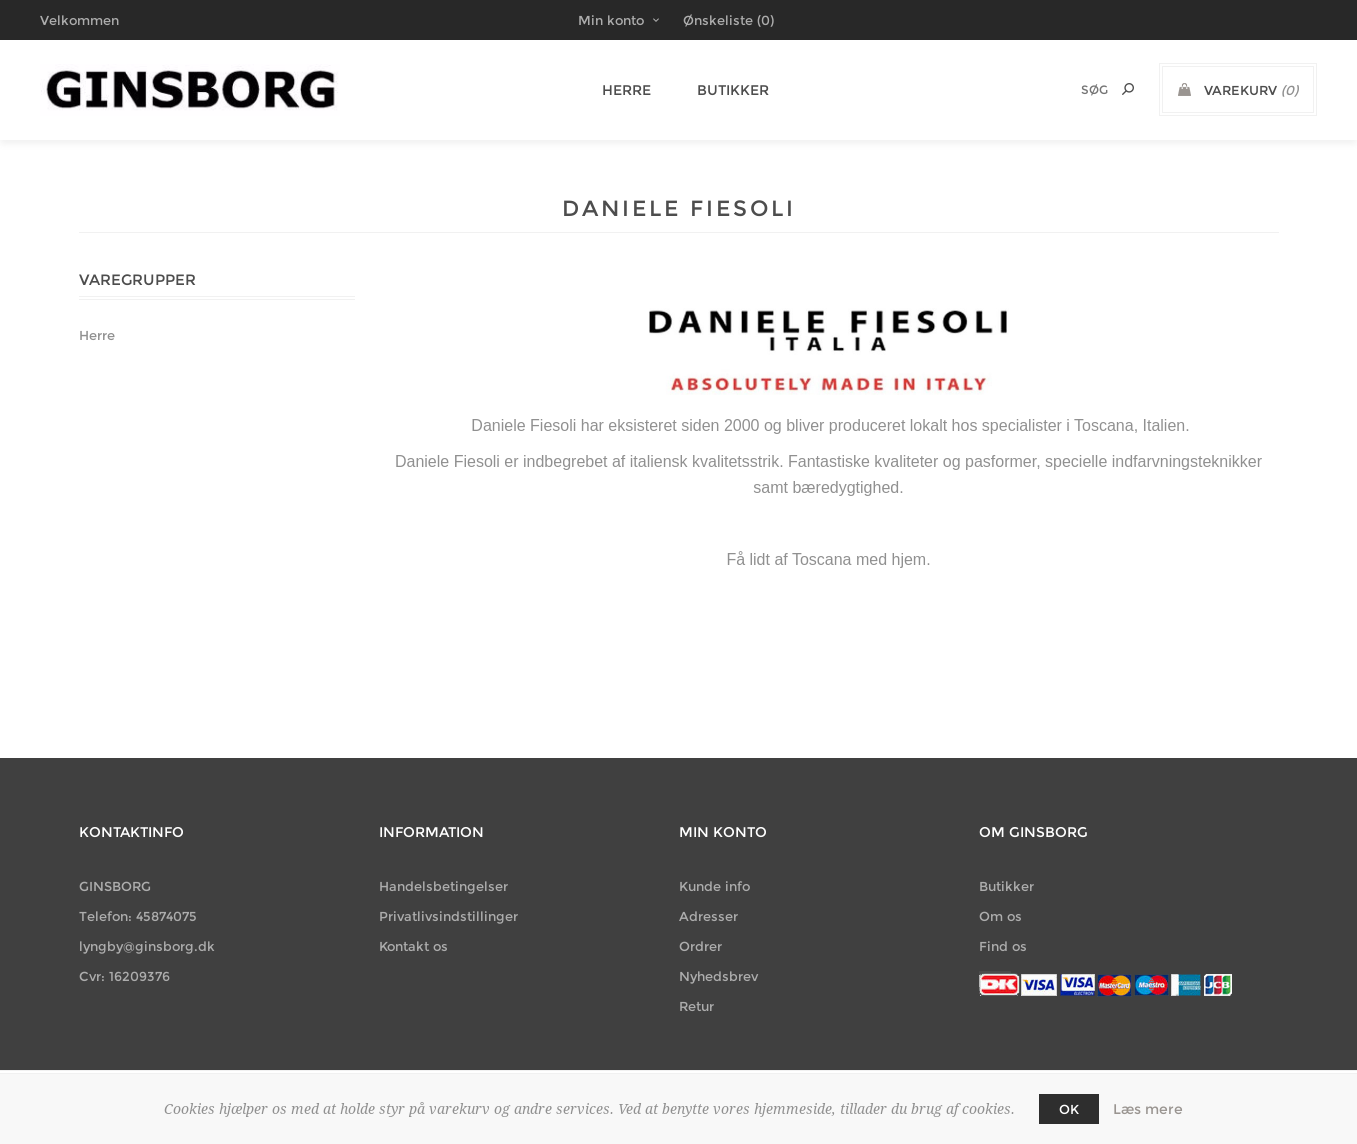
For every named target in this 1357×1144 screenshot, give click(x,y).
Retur (696, 1006)
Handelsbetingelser (443, 886)
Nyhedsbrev (718, 976)
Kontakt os (413, 946)
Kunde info (714, 886)
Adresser (708, 916)
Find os (1003, 946)
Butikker (723, 90)
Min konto (611, 20)
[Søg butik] (1068, 89)
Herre (622, 90)
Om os (1000, 916)
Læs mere (1148, 1109)
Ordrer (700, 946)
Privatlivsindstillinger (448, 916)
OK (1069, 1109)
